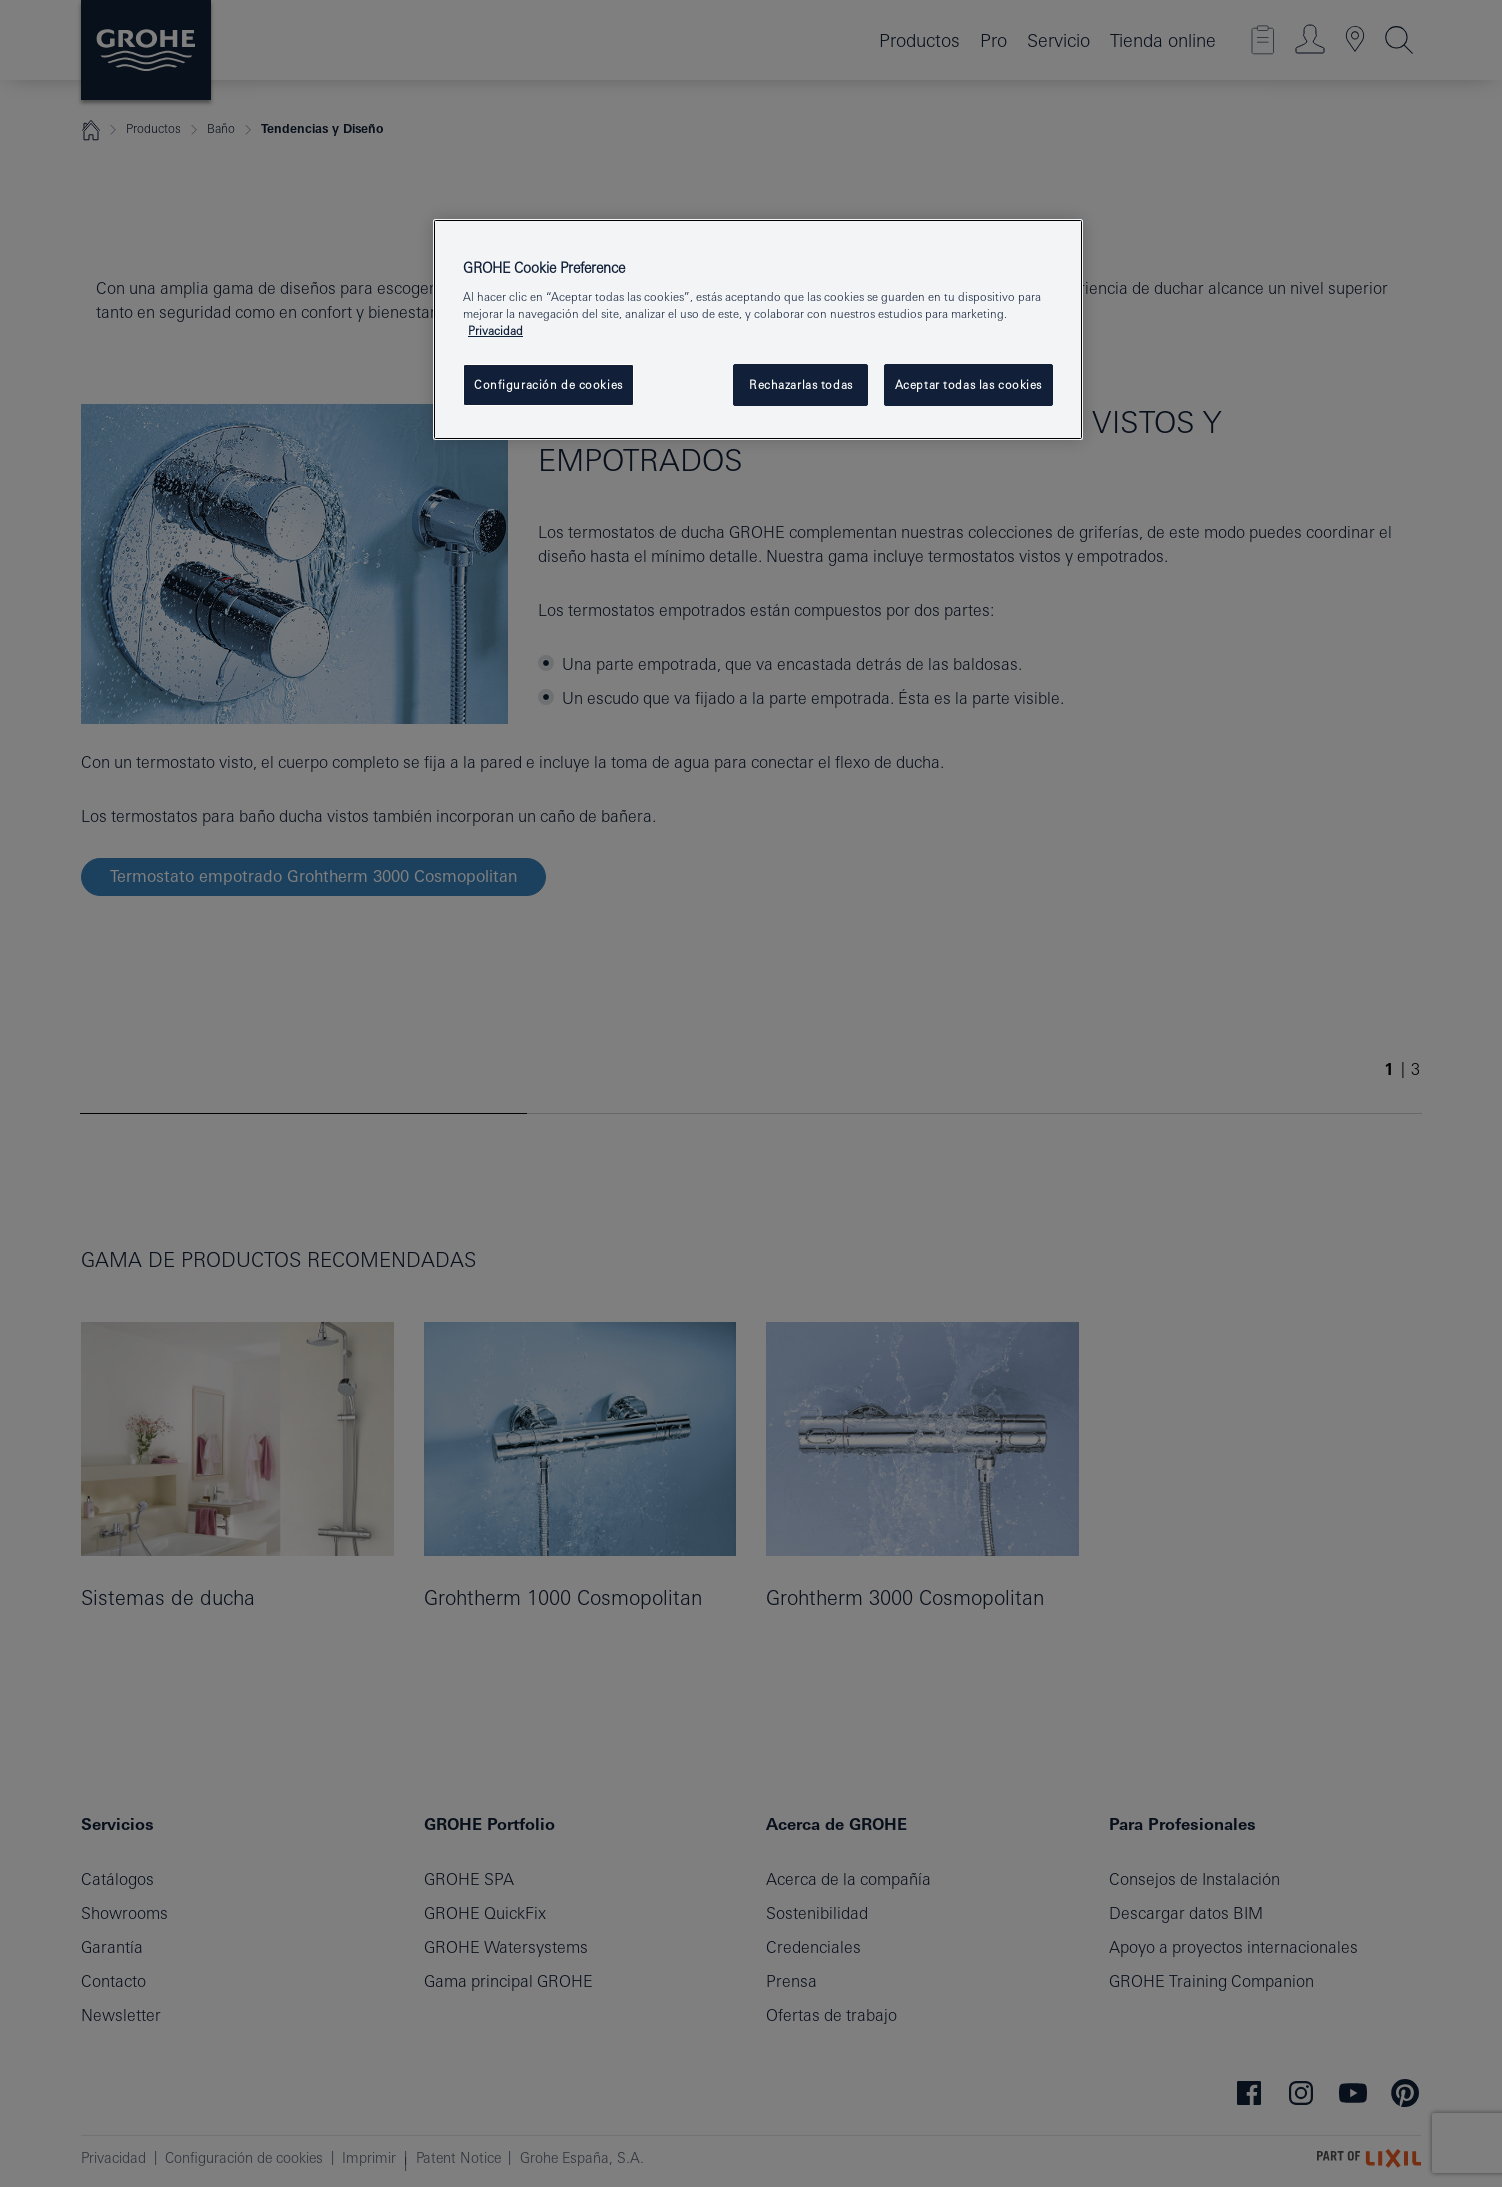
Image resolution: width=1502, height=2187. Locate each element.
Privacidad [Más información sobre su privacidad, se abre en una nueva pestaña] (495, 330)
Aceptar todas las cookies (968, 384)
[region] (758, 330)
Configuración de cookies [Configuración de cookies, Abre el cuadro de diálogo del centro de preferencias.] (548, 384)
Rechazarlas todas (801, 384)
